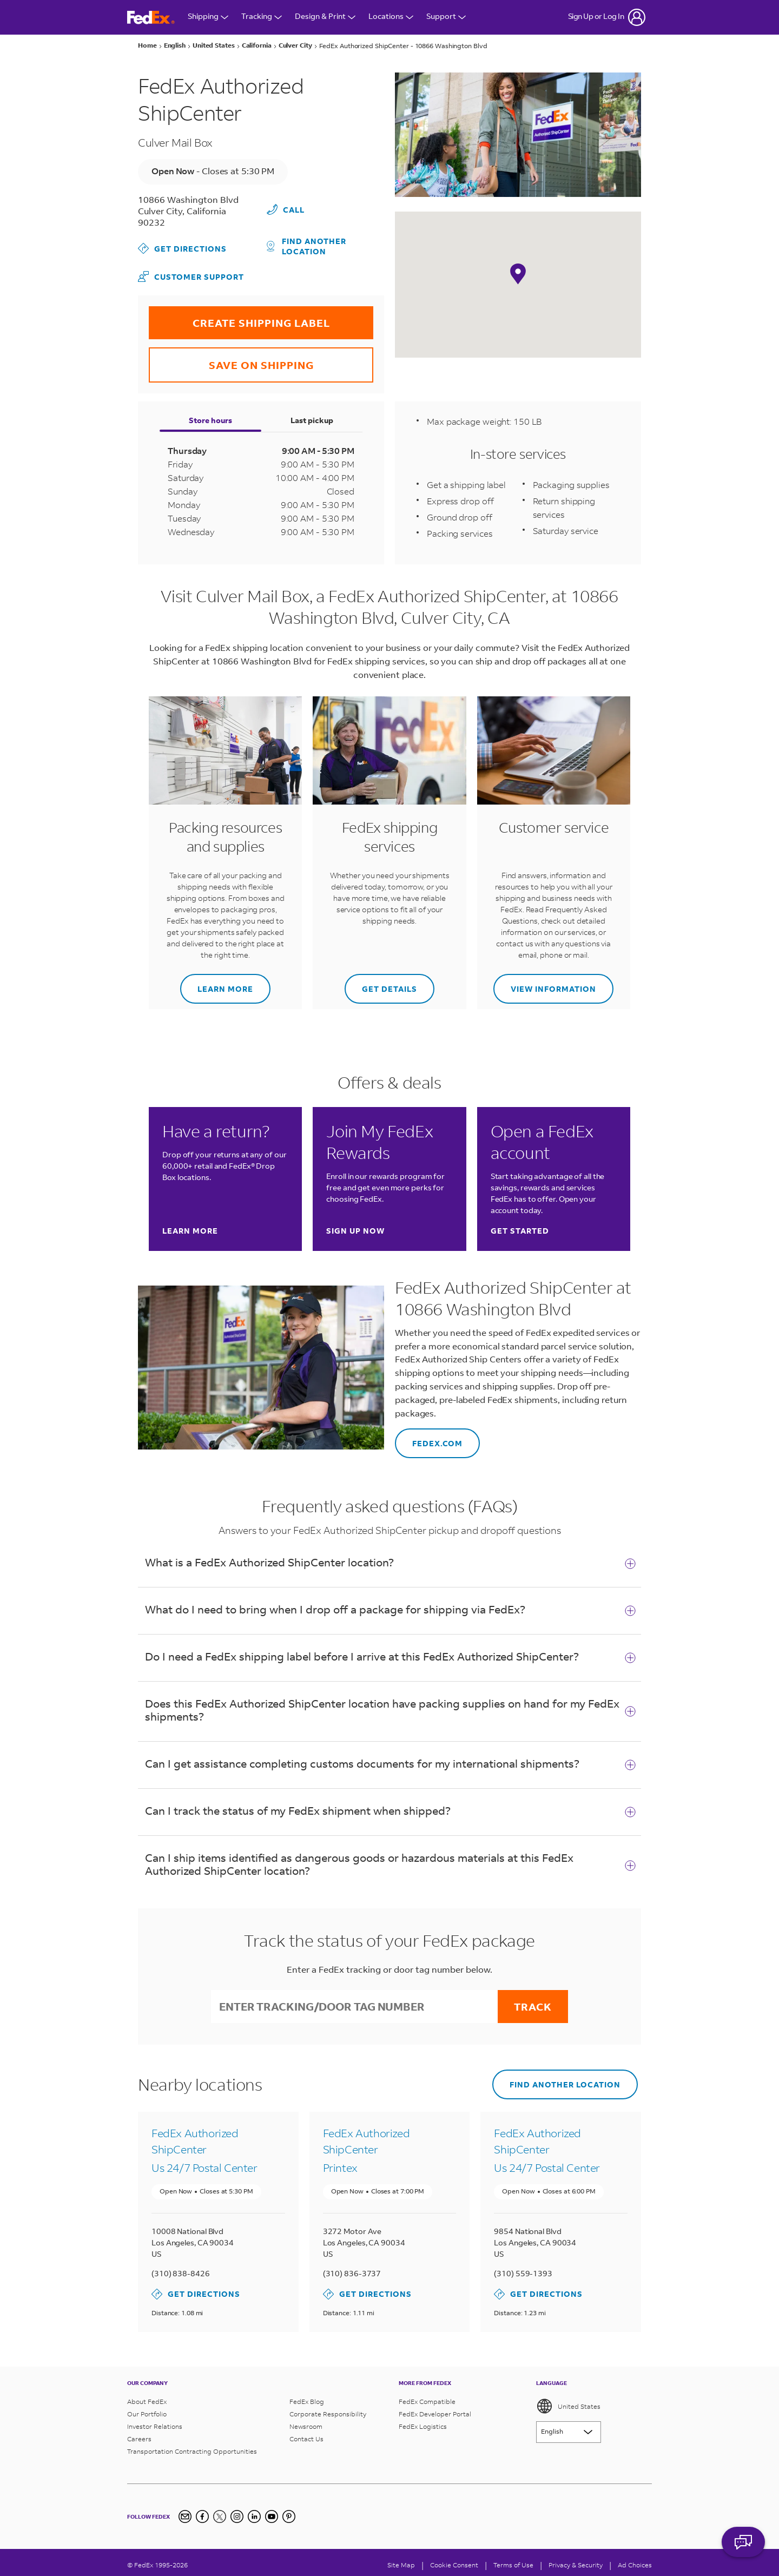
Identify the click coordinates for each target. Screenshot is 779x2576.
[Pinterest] (288, 2516)
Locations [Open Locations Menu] (390, 17)
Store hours (210, 420)
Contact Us (306, 2439)
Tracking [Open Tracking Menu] (261, 17)
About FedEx (147, 2401)
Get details (381, 984)
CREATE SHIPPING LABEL (239, 318)
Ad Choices (635, 2565)
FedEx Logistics (423, 2426)
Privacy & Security (576, 2565)
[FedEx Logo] (151, 17)
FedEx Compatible (427, 2401)
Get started (520, 1231)
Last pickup (312, 420)
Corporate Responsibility (327, 2414)
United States (568, 2406)
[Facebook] (202, 2516)
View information (544, 984)
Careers (139, 2439)
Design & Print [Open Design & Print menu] (325, 17)
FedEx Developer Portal (435, 2414)
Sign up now (355, 1231)
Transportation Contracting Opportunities (192, 2451)
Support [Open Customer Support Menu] (446, 17)
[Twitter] (219, 2516)
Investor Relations (154, 2426)
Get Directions (182, 248)
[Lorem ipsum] (568, 2432)
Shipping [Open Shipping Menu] (208, 17)
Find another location (307, 246)
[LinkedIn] (254, 2516)
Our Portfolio (147, 2414)
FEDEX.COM (429, 1438)
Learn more (216, 984)
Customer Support (191, 276)
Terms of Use (513, 2565)
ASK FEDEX (743, 2547)
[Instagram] (236, 2516)
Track (533, 2006)
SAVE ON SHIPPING (231, 359)
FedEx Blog (306, 2401)
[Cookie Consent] (454, 2565)
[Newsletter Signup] (185, 2516)
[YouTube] (271, 2516)
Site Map (401, 2565)
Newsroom (305, 2426)
